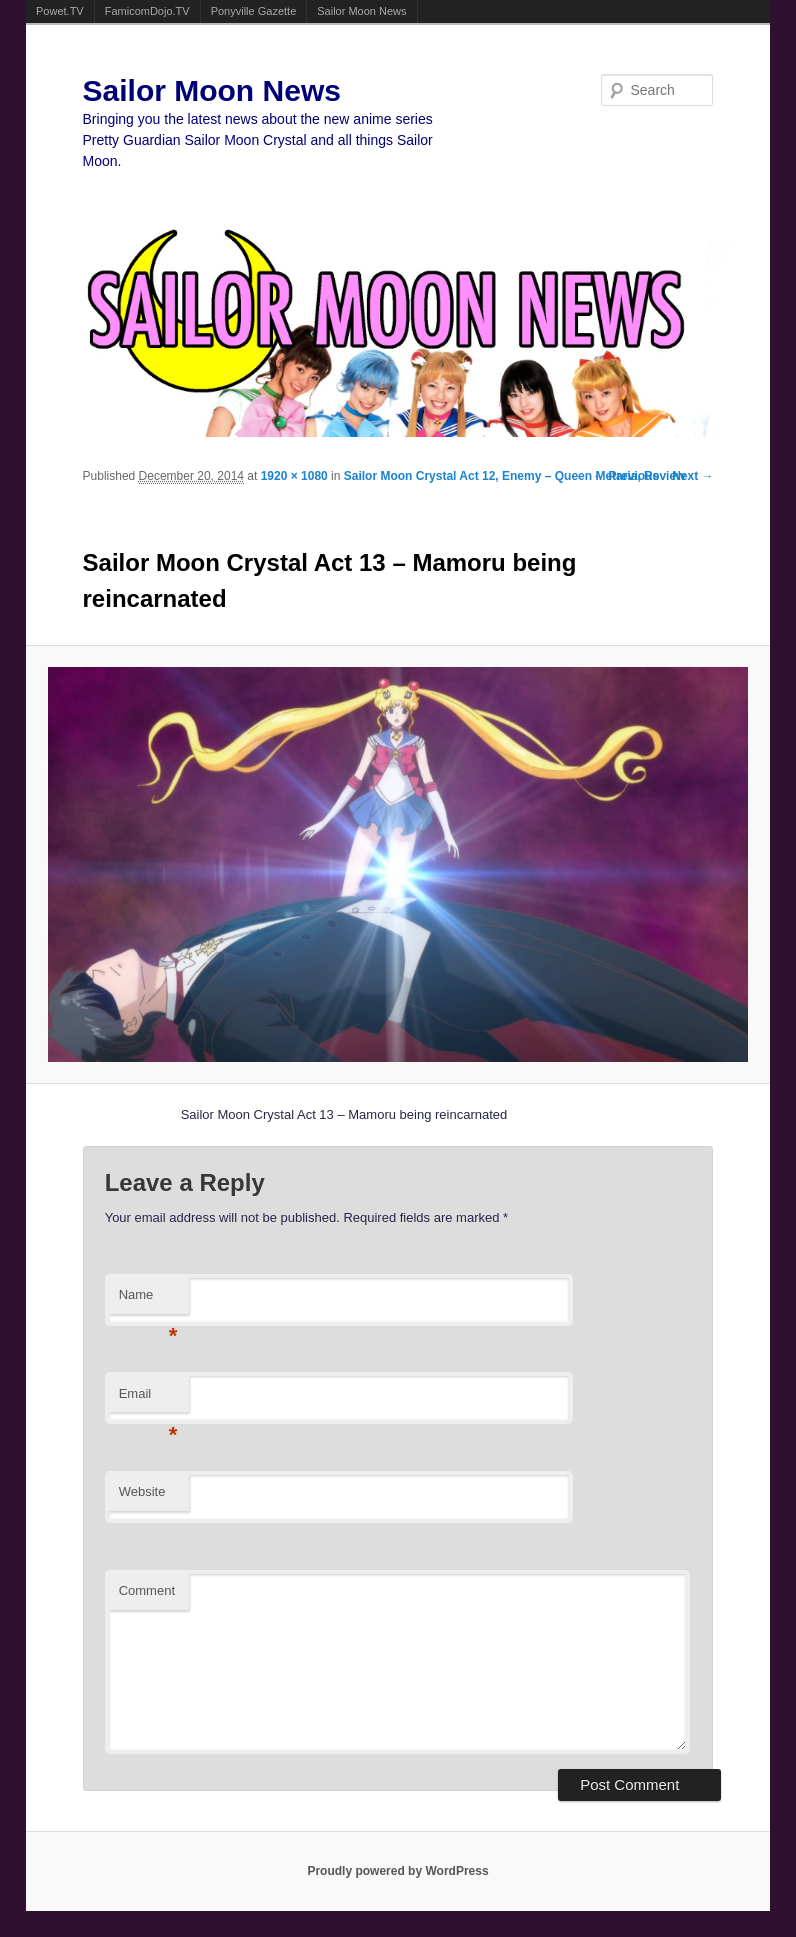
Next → (692, 476)
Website (142, 1491)
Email (148, 1399)
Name (148, 1300)
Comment (147, 1590)
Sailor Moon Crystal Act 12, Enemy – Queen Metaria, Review (515, 476)
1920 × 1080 (294, 476)
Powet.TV (60, 11)
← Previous (626, 476)
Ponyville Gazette (254, 11)
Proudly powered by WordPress (397, 1871)
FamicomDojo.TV (147, 11)
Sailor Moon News (361, 11)
